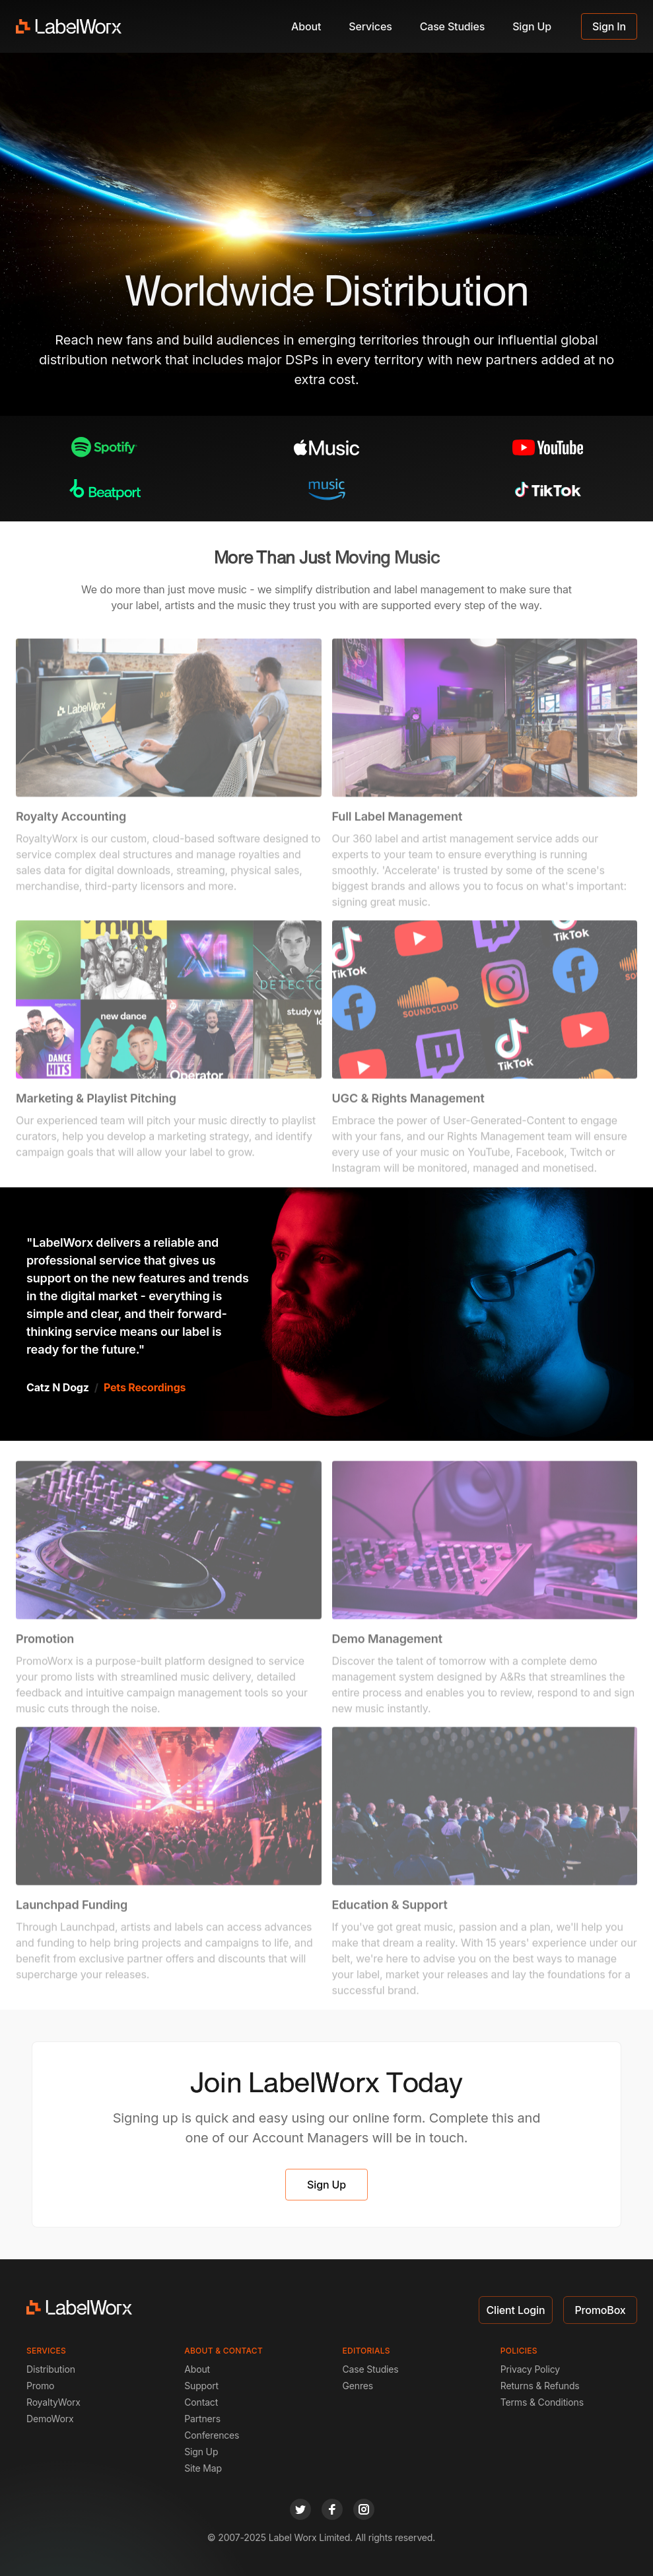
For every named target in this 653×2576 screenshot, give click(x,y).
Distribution (50, 2369)
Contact (201, 2402)
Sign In (609, 26)
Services (370, 26)
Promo (40, 2385)
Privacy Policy (530, 2369)
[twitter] (300, 2509)
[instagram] (363, 2509)
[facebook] (332, 2509)
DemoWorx (50, 2418)
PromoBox (599, 2310)
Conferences (211, 2435)
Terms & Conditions (542, 2402)
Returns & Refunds (540, 2385)
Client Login (516, 2310)
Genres (358, 2385)
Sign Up (531, 26)
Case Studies (452, 26)
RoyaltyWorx (53, 2402)
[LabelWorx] (68, 26)
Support (201, 2385)
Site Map (203, 2468)
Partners (202, 2418)
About (306, 26)
